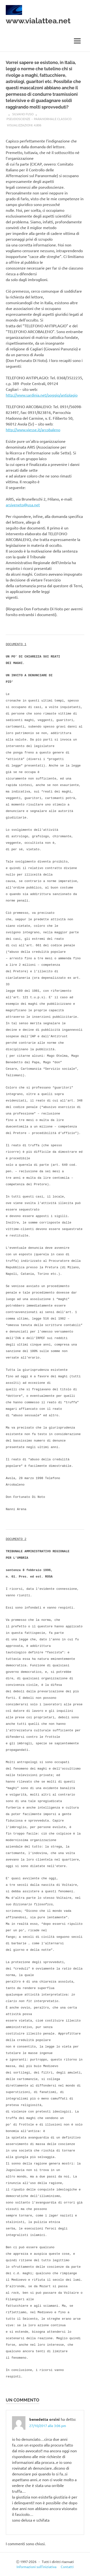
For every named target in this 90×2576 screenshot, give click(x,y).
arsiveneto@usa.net (23, 504)
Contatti (67, 2566)
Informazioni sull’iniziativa (36, 2566)
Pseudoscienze (18, 119)
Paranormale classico (53, 119)
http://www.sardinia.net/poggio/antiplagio (42, 395)
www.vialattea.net (39, 20)
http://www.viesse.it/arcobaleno (33, 429)
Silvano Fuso (23, 114)
